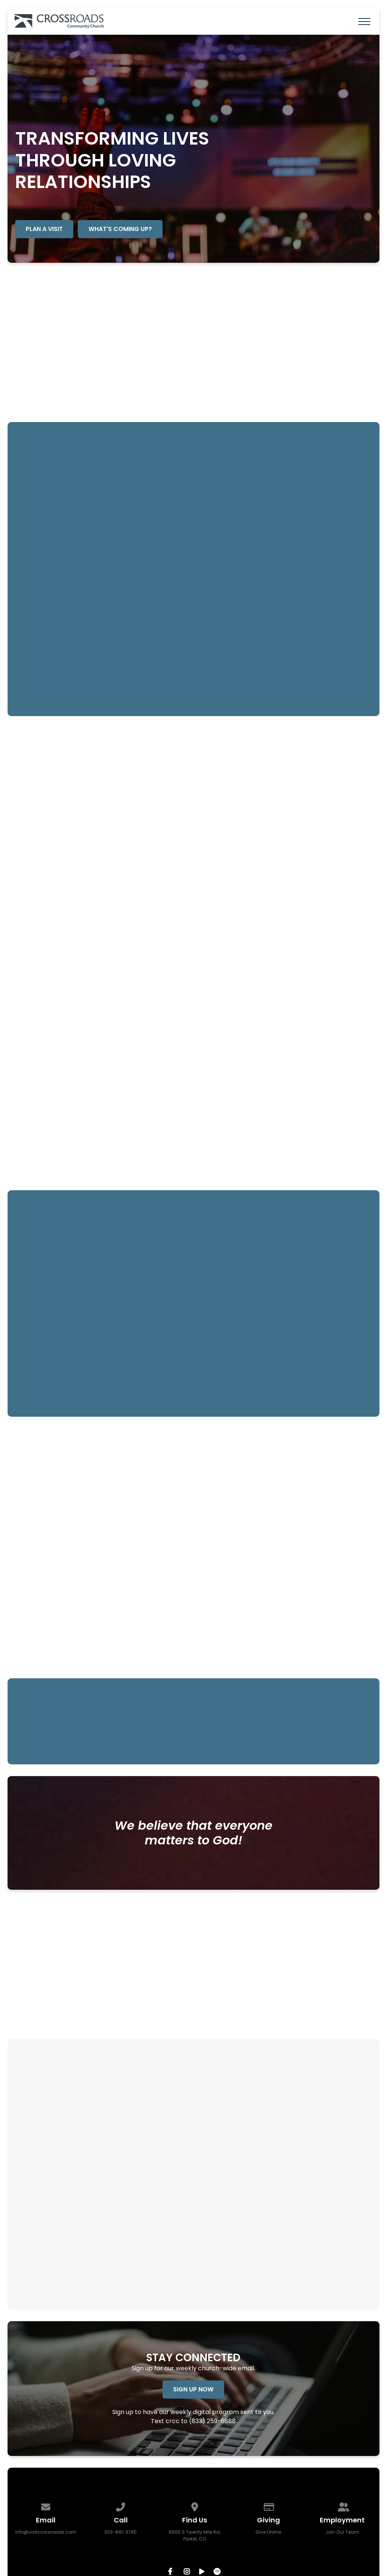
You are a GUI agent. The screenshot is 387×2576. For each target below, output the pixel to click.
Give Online (268, 2532)
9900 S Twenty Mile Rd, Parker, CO (194, 2535)
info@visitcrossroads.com (45, 2532)
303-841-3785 (120, 2532)
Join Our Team (342, 2532)
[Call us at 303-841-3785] (121, 2505)
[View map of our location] (194, 2505)
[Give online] (268, 2505)
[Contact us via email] (45, 2505)
